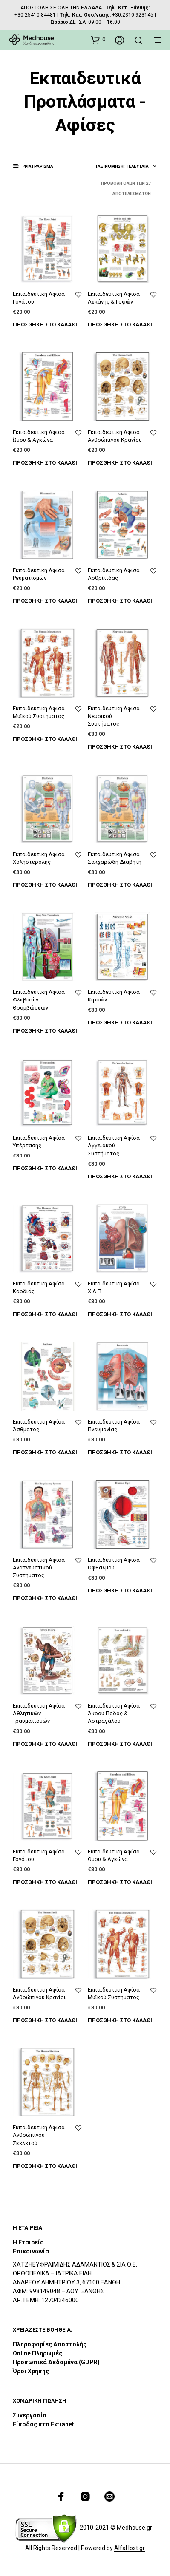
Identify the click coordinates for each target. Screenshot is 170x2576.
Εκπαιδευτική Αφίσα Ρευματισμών (39, 574)
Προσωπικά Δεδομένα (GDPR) (56, 2362)
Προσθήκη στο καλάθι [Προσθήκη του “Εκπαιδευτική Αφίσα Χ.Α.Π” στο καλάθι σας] (120, 1314)
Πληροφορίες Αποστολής (49, 2344)
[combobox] (126, 167)
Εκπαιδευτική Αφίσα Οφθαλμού (114, 1564)
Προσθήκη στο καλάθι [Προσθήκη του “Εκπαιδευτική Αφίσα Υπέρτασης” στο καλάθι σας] (45, 1168)
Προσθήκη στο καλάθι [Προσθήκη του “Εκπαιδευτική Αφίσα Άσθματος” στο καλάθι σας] (45, 1452)
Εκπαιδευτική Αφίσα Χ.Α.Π (114, 1287)
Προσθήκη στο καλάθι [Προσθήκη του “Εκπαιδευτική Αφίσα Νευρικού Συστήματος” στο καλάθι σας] (120, 746)
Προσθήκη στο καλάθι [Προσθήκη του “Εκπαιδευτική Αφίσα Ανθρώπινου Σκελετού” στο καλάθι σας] (45, 2166)
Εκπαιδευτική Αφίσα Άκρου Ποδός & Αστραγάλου (114, 1713)
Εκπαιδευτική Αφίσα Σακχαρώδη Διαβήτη (114, 858)
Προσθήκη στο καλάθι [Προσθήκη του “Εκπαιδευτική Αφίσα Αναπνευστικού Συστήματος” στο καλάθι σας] (45, 1598)
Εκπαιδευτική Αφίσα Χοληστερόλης (39, 858)
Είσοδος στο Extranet (44, 2424)
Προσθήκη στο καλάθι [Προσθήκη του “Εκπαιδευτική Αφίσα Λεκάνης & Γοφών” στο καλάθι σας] (120, 324)
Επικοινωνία (31, 2251)
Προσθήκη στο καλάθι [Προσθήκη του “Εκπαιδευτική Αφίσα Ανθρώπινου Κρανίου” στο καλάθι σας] (120, 463)
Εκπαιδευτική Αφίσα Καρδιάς (39, 1287)
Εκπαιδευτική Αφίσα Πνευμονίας (114, 1426)
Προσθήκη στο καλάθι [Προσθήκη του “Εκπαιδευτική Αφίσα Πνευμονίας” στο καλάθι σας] (120, 1452)
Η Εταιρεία (28, 2242)
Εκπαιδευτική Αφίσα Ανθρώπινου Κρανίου (115, 436)
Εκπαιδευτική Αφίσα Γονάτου (39, 298)
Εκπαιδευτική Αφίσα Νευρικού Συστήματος (114, 716)
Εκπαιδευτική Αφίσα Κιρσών (114, 996)
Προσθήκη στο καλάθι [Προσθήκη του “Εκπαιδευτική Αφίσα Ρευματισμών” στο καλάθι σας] (45, 601)
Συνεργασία (29, 2415)
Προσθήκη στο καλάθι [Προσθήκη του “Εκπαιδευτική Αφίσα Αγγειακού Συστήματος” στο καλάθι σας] (120, 1176)
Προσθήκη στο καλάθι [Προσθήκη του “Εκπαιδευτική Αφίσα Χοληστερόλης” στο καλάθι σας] (45, 885)
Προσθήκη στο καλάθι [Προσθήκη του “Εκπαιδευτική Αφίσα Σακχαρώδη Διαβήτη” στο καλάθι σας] (120, 885)
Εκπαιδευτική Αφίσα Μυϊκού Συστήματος (39, 712)
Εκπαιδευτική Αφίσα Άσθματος (39, 1426)
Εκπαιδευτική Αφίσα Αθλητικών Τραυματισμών (39, 1713)
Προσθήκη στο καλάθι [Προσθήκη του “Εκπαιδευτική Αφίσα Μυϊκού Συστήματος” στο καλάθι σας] (45, 739)
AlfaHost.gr (129, 2548)
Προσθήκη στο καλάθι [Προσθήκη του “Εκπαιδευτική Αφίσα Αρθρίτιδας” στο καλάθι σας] (120, 601)
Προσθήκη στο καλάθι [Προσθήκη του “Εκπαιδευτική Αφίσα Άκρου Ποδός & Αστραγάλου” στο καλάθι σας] (120, 1744)
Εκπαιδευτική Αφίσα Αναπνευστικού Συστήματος (39, 1567)
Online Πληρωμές (37, 2353)
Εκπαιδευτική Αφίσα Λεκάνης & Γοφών (114, 298)
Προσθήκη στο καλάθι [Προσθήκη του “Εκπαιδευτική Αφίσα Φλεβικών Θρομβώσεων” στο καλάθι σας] (45, 1030)
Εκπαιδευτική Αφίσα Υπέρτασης (39, 1142)
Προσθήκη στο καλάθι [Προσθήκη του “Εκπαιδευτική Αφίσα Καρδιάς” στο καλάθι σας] (45, 1314)
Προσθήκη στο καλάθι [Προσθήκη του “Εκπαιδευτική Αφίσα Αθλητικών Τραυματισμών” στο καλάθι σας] (45, 1744)
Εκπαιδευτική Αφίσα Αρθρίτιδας (114, 574)
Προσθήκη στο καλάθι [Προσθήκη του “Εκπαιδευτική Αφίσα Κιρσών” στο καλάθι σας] (120, 1022)
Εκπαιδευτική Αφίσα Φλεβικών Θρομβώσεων (39, 999)
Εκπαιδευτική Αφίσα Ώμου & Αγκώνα (39, 436)
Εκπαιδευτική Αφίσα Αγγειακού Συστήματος (114, 1145)
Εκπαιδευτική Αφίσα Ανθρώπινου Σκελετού (39, 2135)
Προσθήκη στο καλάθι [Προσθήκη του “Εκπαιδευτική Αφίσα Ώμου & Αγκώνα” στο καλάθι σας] (45, 463)
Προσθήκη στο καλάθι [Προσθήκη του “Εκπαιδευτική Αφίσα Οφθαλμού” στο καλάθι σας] (120, 1590)
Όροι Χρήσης (31, 2371)
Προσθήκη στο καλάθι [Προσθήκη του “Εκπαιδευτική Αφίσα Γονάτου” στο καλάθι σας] (45, 324)
